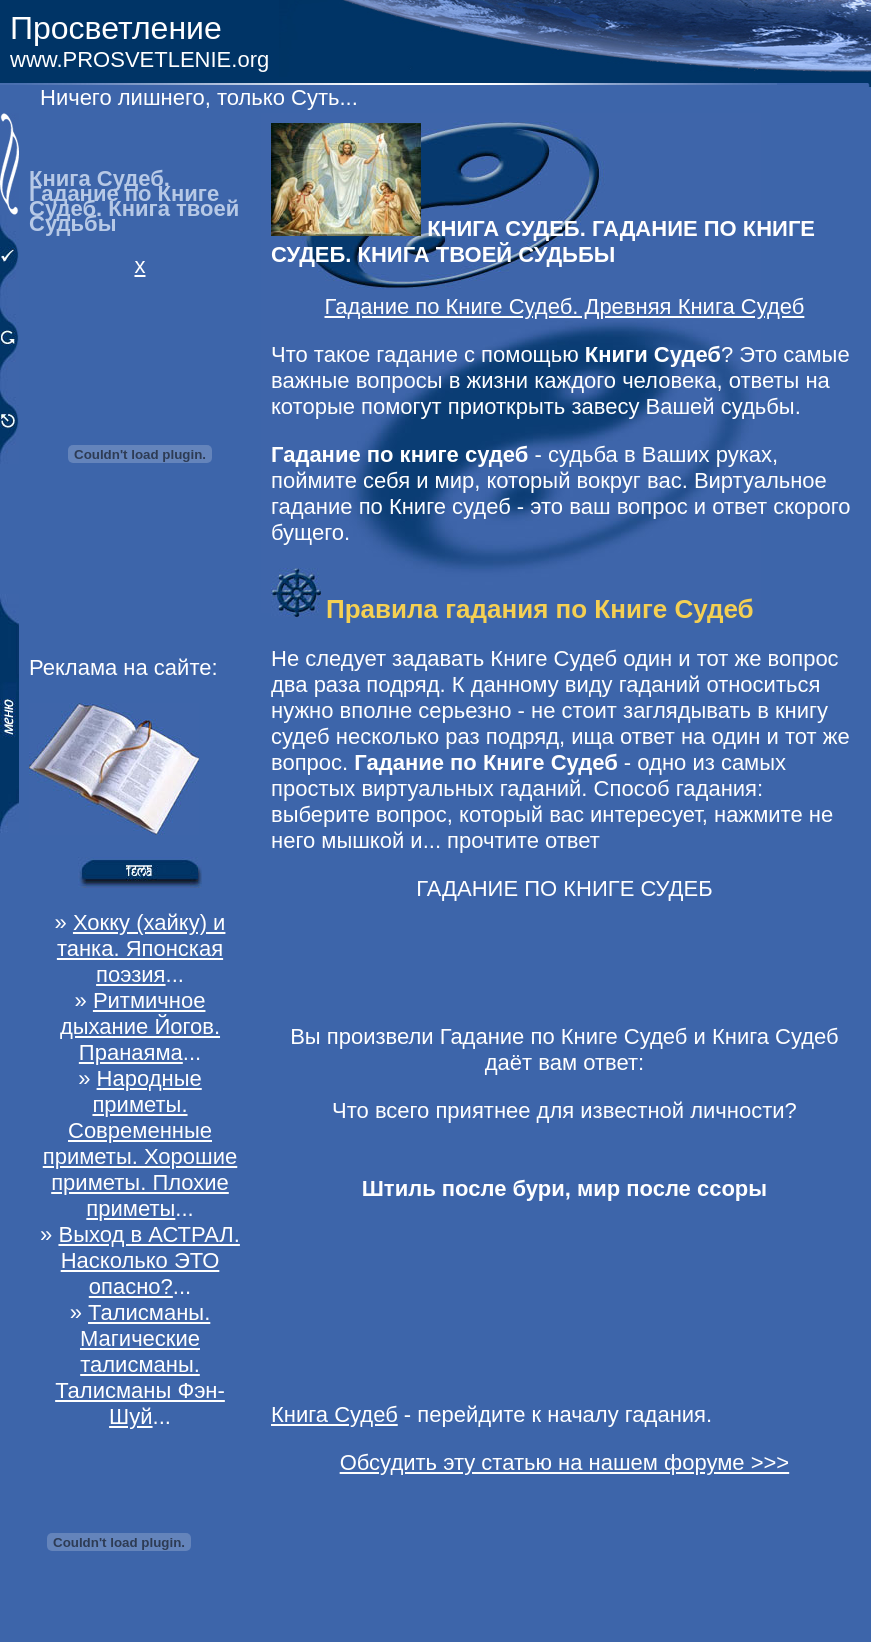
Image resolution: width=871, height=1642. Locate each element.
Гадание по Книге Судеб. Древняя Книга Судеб (565, 306)
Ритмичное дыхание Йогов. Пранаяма (140, 1026)
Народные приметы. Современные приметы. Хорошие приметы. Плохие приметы (140, 1143)
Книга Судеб (334, 1414)
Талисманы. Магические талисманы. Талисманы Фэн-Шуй (140, 1364)
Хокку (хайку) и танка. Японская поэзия (141, 948)
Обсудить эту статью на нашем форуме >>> (565, 1462)
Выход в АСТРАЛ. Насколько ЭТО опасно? (148, 1260)
